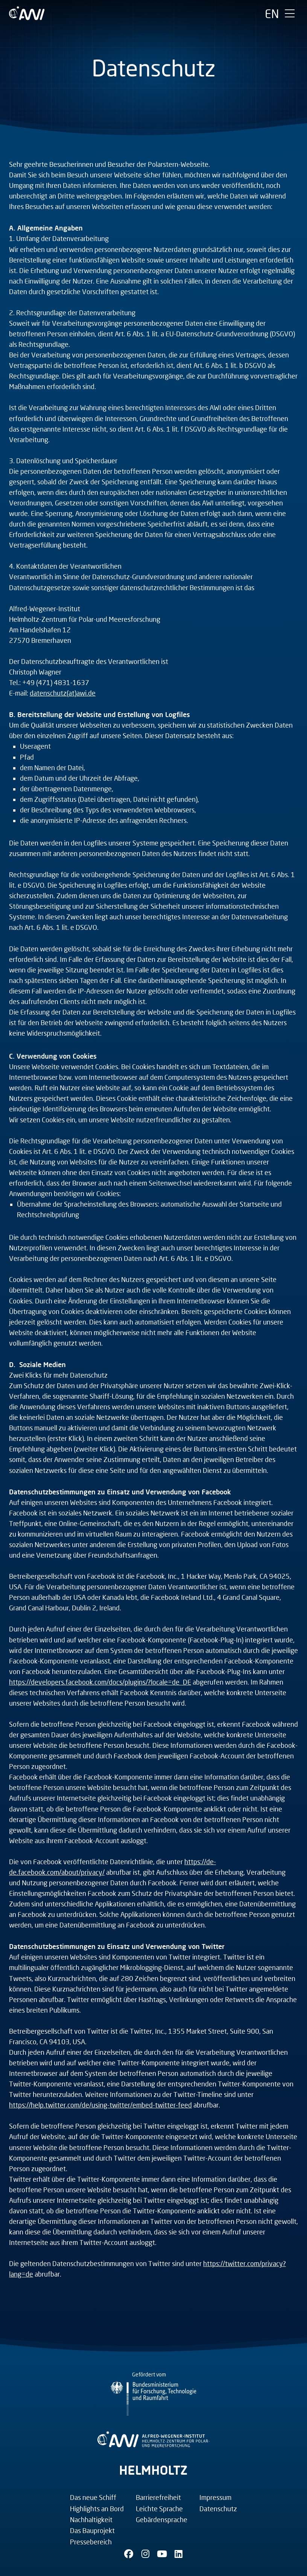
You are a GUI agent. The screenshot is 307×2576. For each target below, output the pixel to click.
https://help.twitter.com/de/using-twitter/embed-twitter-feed (100, 2105)
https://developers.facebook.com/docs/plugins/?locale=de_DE (100, 1682)
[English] (271, 14)
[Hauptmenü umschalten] (289, 14)
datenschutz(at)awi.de (63, 693)
